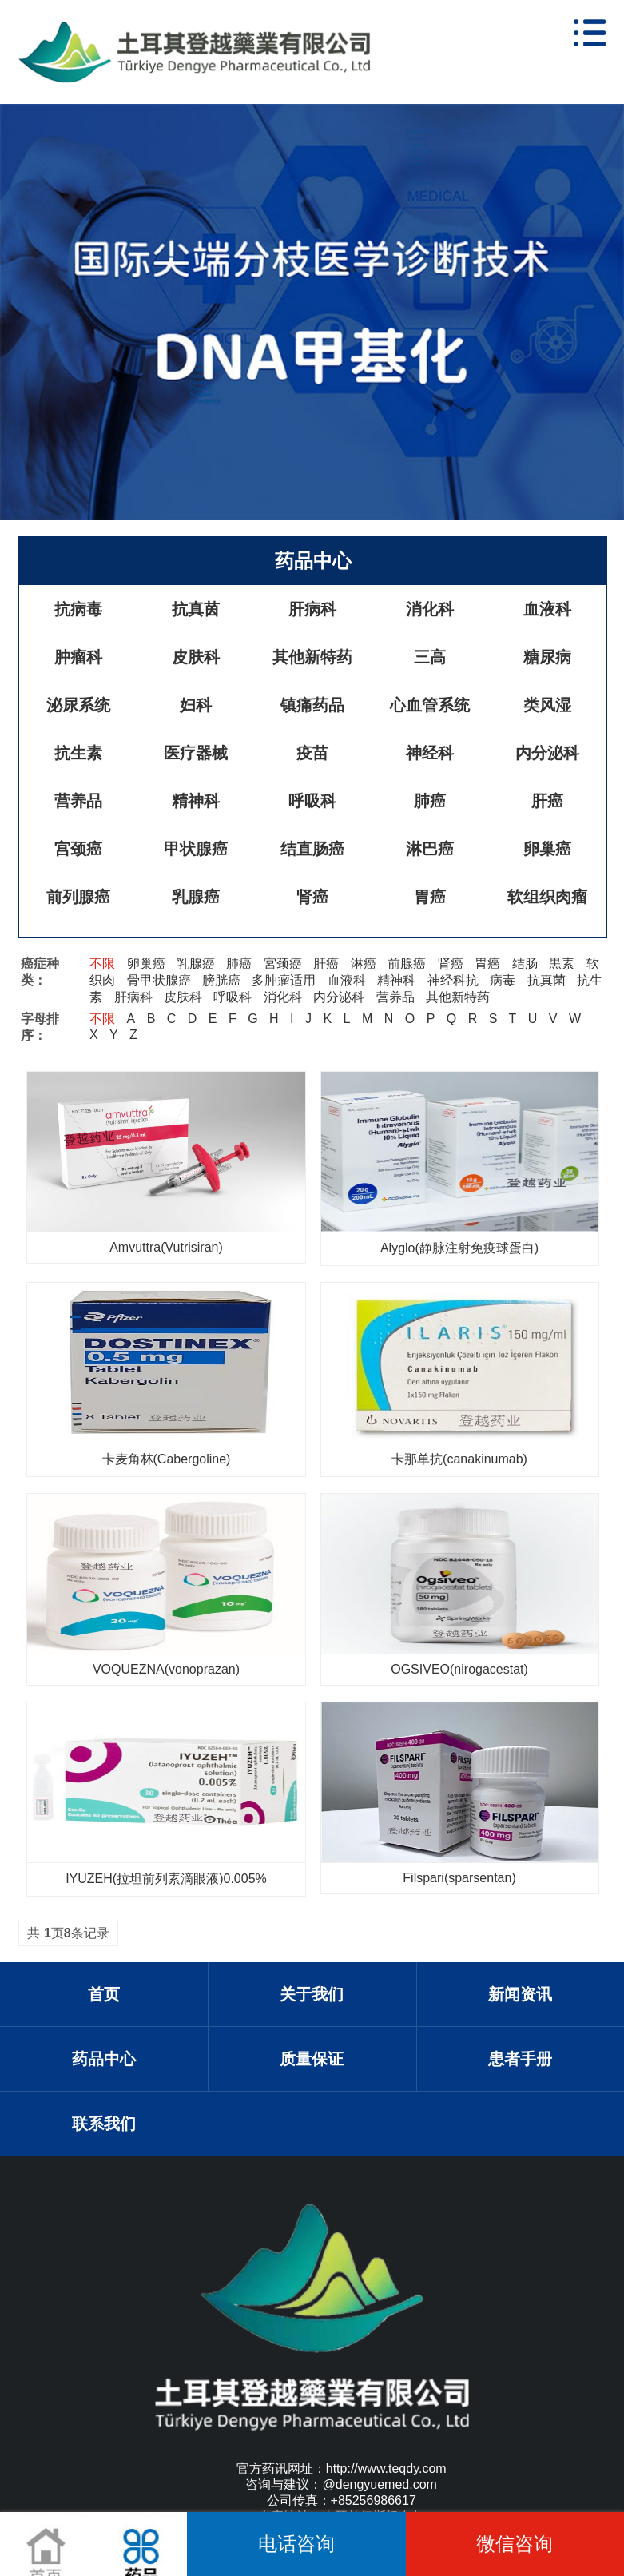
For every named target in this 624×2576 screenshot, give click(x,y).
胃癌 (430, 897)
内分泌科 (547, 753)
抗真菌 (546, 980)
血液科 (547, 609)
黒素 (561, 963)
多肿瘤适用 (284, 980)
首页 (104, 1994)
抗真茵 (196, 609)
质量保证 (312, 2059)
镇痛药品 (312, 705)
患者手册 (520, 2059)
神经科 (430, 753)
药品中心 (313, 560)
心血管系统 (430, 705)
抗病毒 (78, 609)
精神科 (196, 801)
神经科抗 (453, 980)
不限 (102, 963)
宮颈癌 (283, 963)
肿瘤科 (78, 657)
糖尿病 (547, 657)
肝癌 (547, 801)
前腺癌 (407, 963)
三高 (430, 657)
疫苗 (312, 753)
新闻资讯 (520, 1994)
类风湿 (547, 705)
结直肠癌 (312, 849)
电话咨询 (296, 2543)
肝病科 (312, 609)
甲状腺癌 (196, 849)
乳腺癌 (196, 897)
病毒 (502, 980)
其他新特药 (312, 657)
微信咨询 (514, 2543)
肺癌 (430, 801)
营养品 (78, 801)
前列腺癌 (78, 897)
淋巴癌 (430, 849)
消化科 (430, 609)
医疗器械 (196, 753)
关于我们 (312, 1994)
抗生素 (78, 753)
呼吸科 (312, 801)
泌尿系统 (78, 705)
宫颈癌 (78, 849)
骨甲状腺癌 (159, 980)
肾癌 (312, 897)
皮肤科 (196, 657)
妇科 (196, 705)
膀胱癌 (221, 980)
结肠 (525, 963)
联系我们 (104, 2123)
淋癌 (363, 963)
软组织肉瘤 (547, 897)
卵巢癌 (547, 849)
